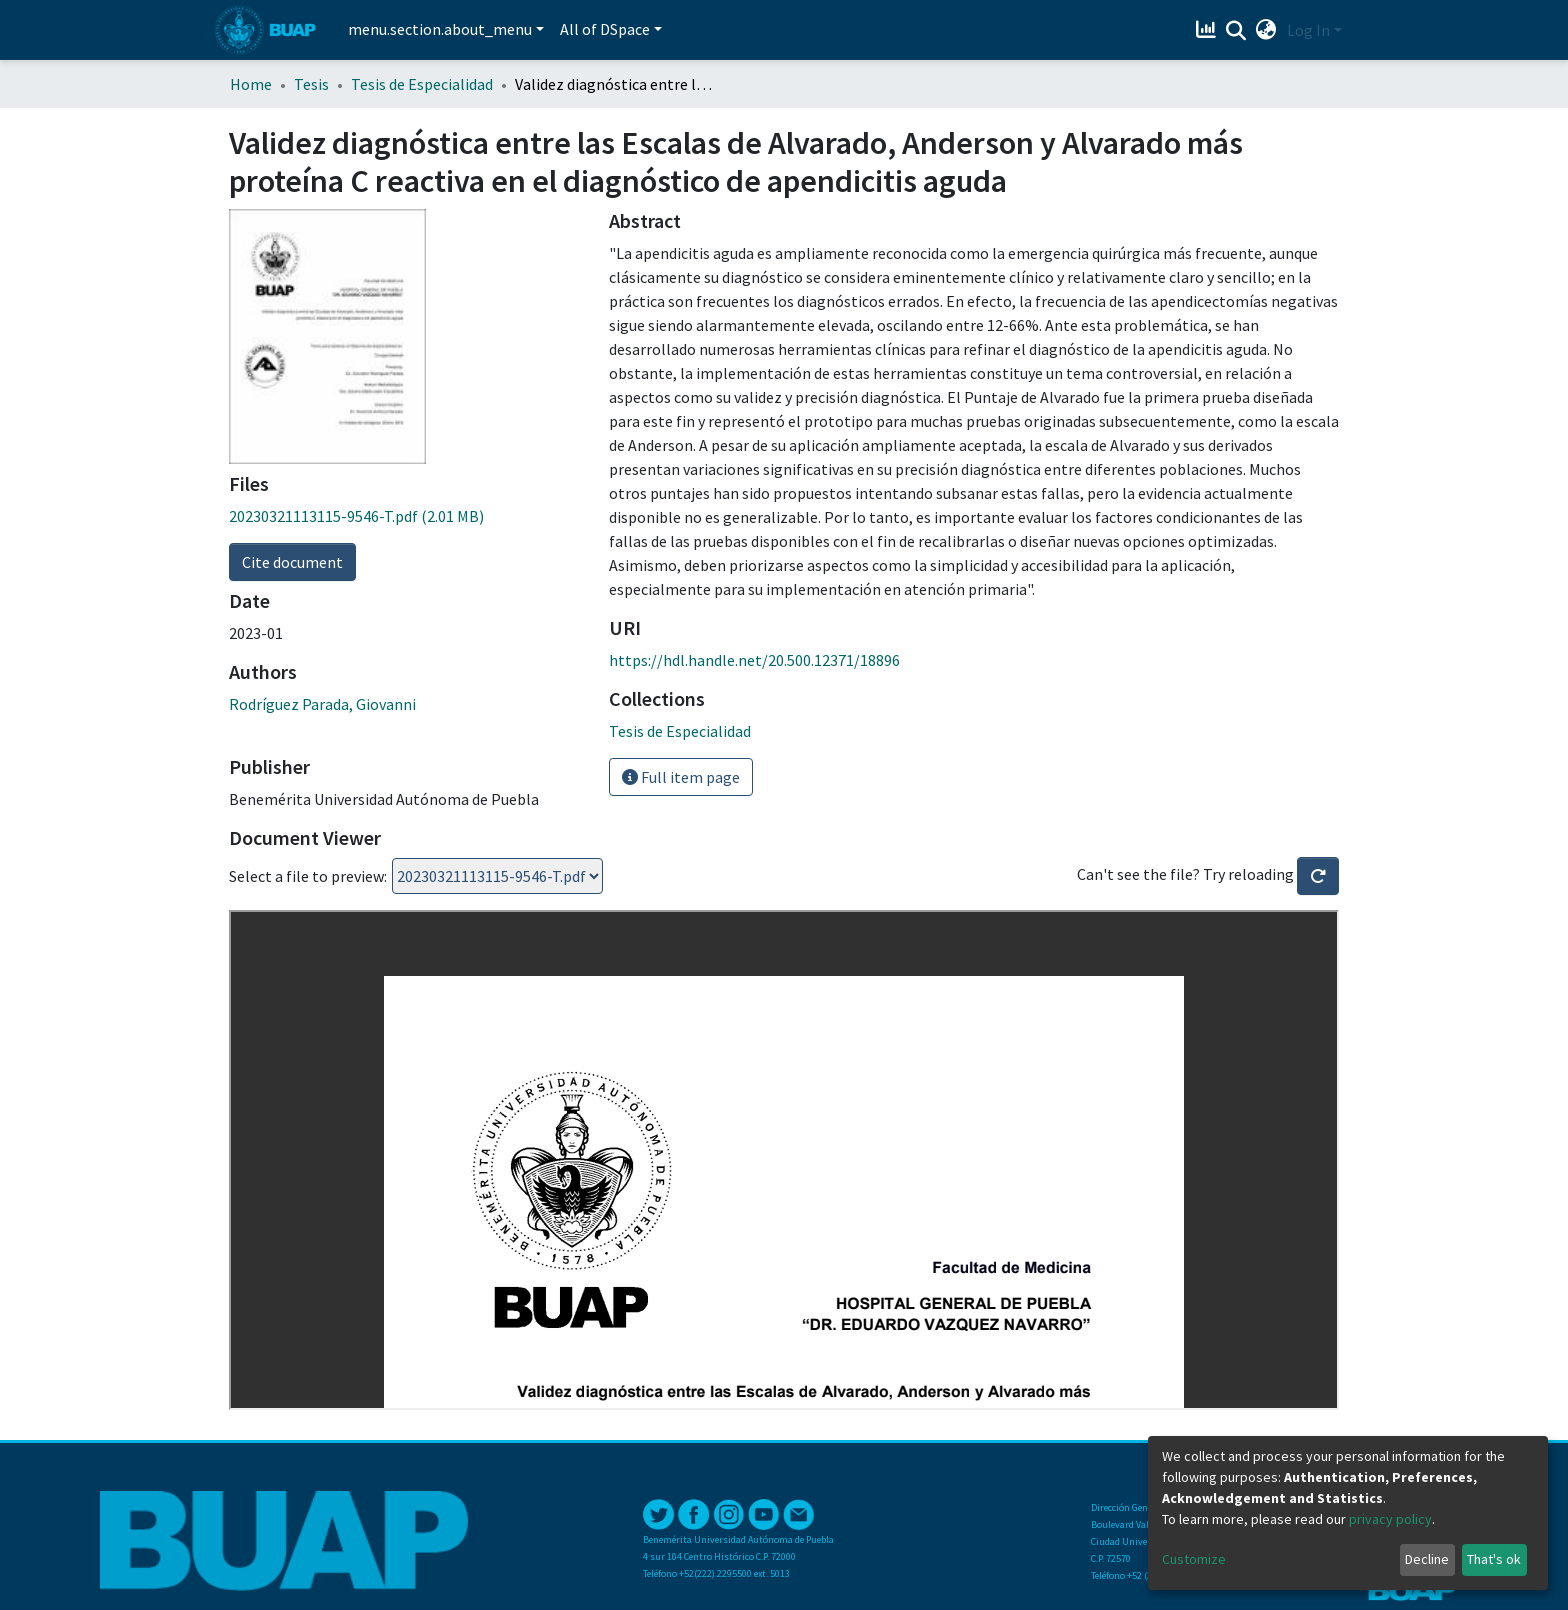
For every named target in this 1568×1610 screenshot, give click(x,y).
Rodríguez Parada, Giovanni (322, 704)
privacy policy (1390, 1519)
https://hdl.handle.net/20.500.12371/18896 (754, 660)
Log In (1308, 30)
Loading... (497, 876)
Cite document (292, 562)
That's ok (1494, 1559)
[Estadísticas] (1208, 30)
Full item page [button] (681, 777)
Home (251, 84)
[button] (1266, 30)
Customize (1194, 1559)
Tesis (311, 84)
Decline (1427, 1559)
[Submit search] (1236, 31)
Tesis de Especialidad (422, 84)
